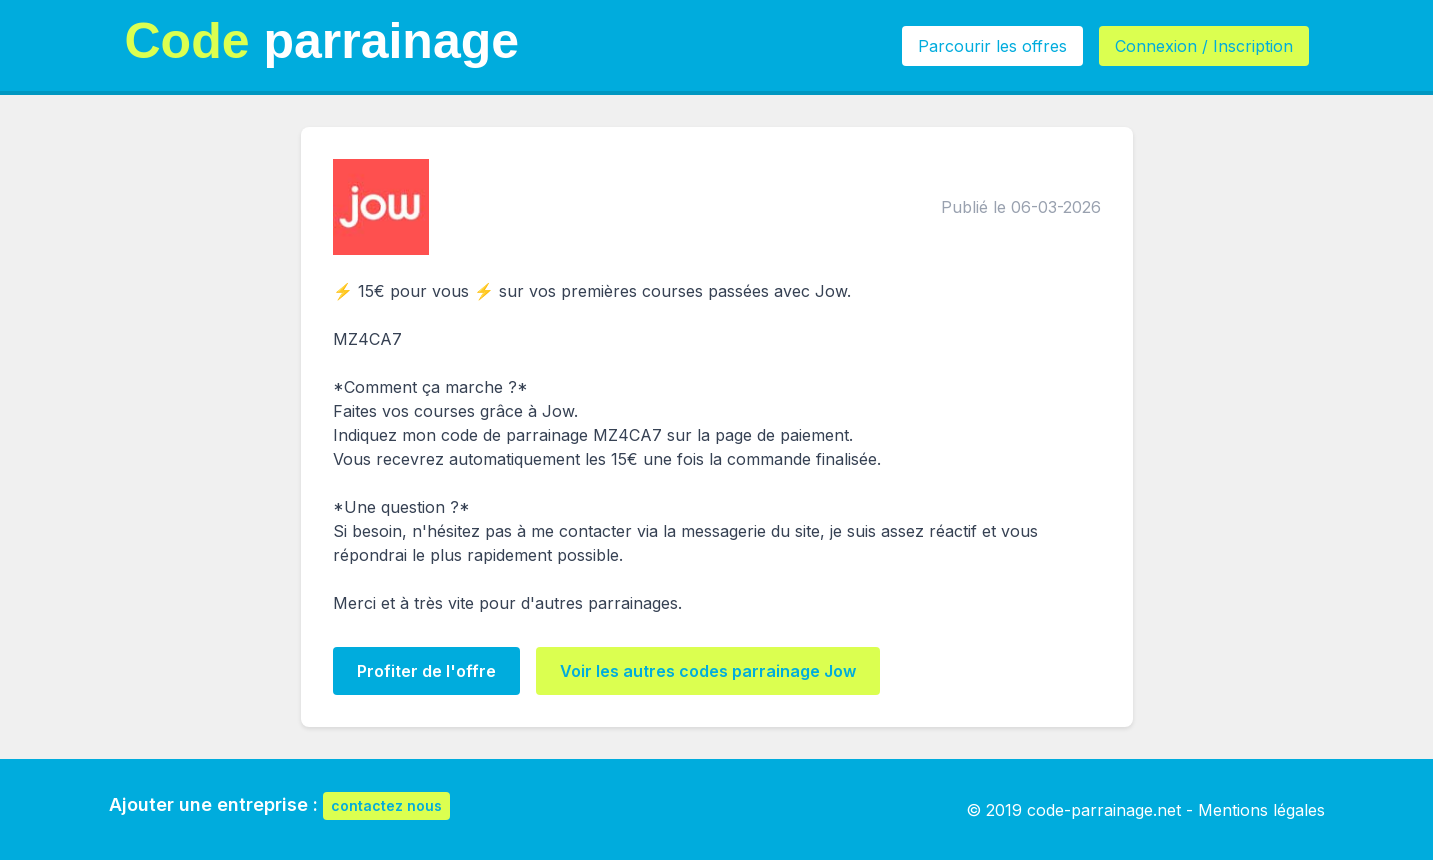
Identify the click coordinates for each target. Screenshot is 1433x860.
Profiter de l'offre (426, 671)
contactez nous (386, 805)
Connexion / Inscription (1204, 46)
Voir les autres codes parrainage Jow (708, 671)
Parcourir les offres (992, 46)
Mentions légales (1261, 810)
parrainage (322, 41)
